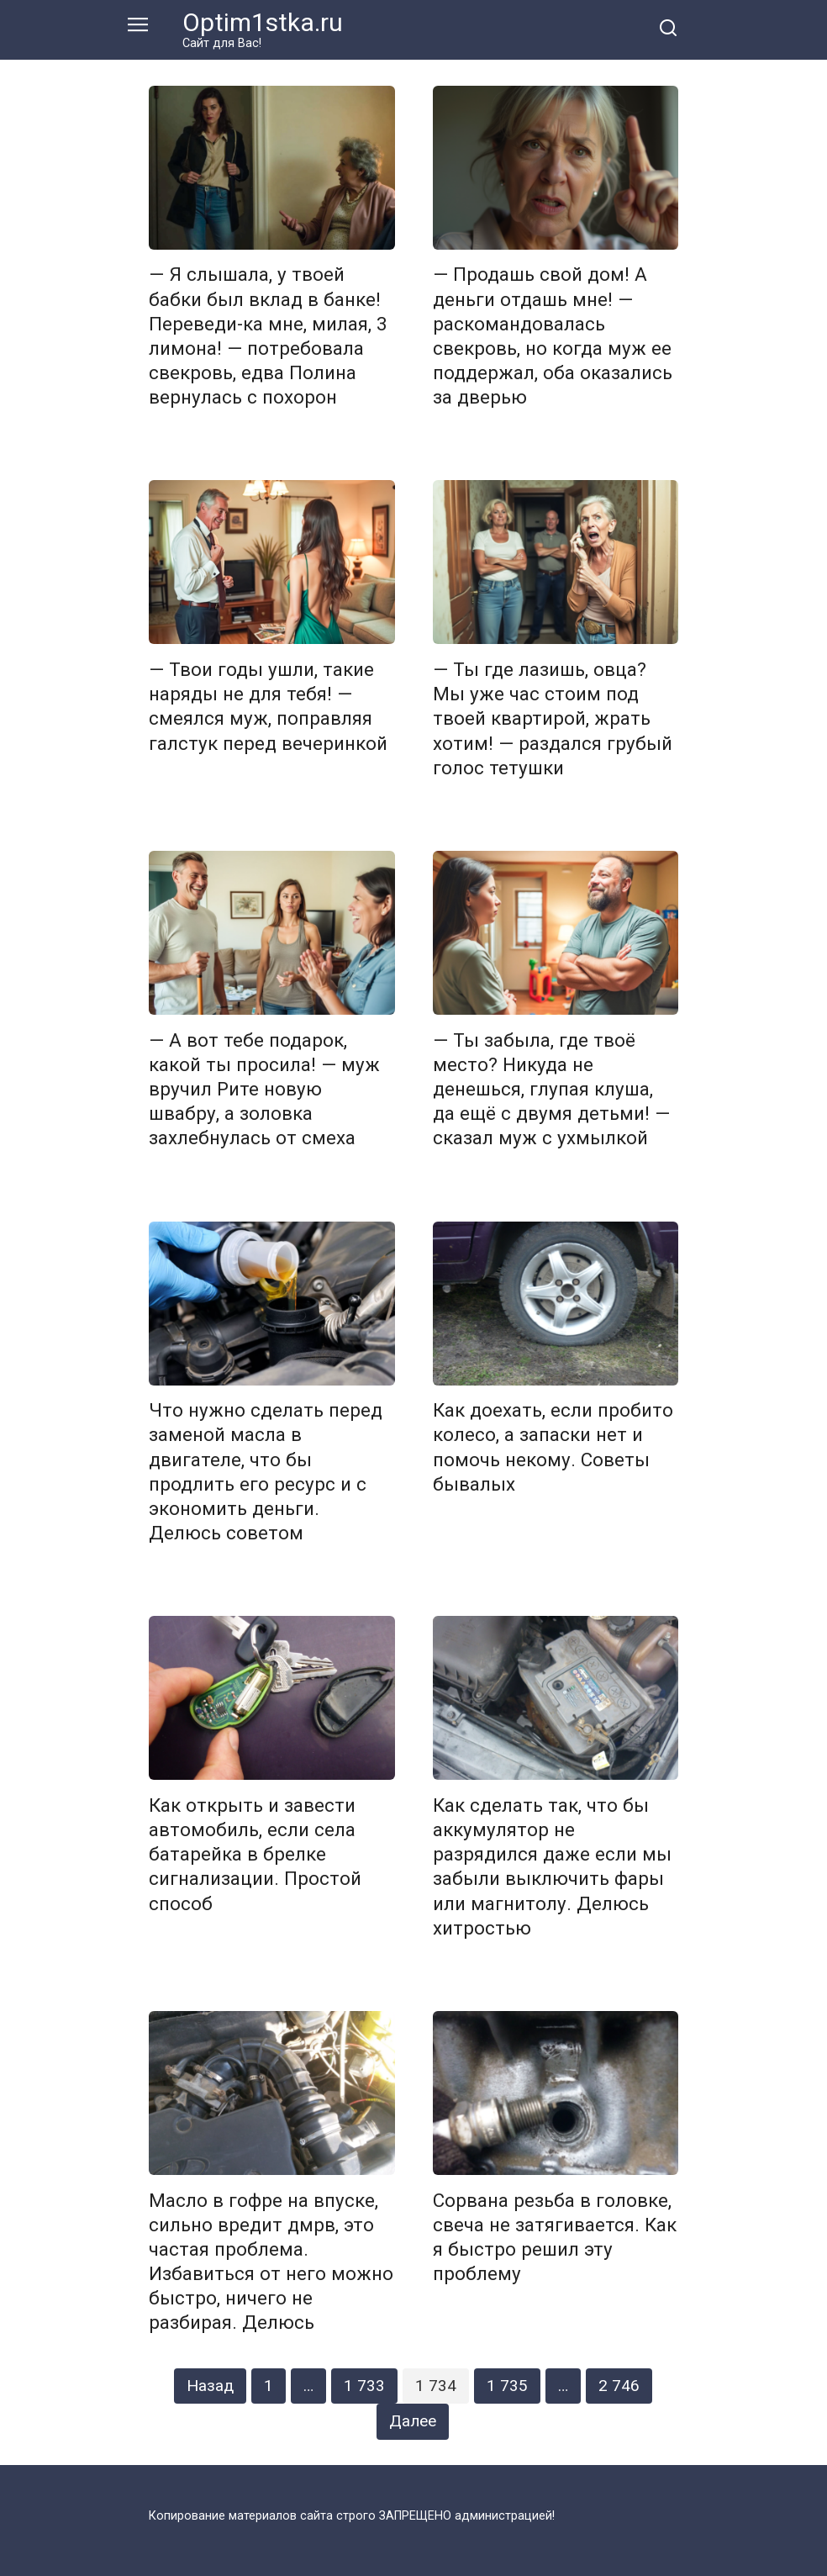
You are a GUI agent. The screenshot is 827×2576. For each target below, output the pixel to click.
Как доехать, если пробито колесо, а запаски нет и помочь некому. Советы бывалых (553, 1447)
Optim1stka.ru (262, 22)
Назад (210, 2385)
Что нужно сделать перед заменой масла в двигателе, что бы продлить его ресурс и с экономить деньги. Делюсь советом (265, 1472)
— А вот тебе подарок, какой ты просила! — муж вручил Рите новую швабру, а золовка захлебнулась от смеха (264, 1089)
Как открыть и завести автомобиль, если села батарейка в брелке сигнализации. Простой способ (255, 1854)
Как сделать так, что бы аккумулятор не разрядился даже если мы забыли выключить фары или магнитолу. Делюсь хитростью (552, 1866)
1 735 (507, 2385)
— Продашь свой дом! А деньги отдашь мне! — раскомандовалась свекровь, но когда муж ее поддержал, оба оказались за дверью (552, 336)
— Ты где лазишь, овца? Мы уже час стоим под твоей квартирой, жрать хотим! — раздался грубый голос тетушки (552, 718)
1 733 (364, 2385)
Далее (412, 2421)
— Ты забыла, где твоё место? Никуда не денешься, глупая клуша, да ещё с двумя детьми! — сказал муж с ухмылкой (551, 1089)
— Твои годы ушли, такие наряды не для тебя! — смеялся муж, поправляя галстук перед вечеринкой (268, 705)
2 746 (619, 2385)
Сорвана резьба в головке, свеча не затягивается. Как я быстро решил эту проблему (555, 2236)
